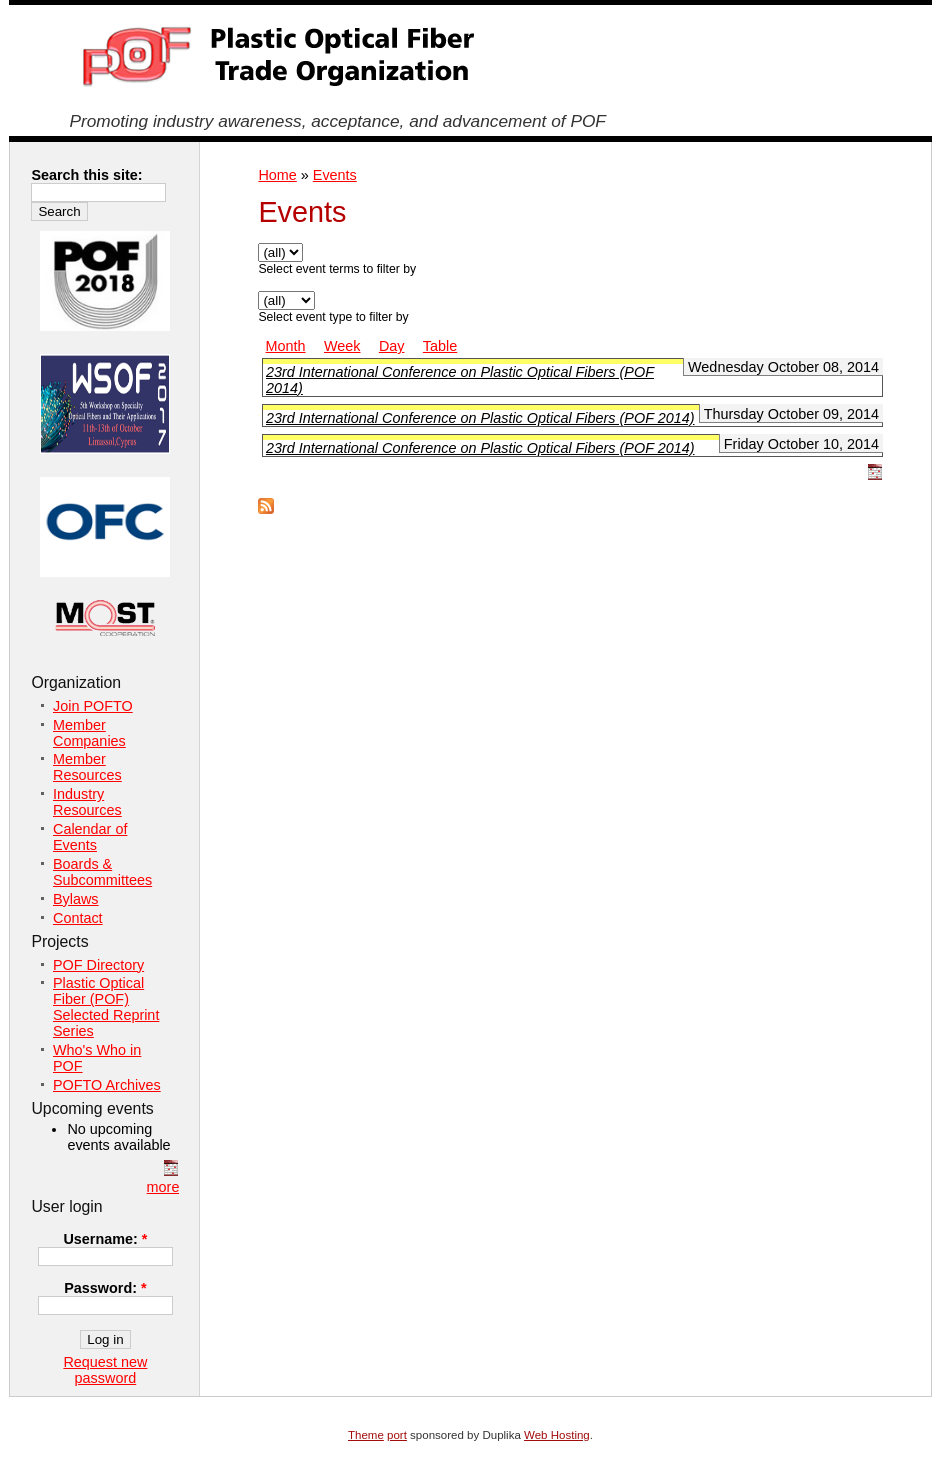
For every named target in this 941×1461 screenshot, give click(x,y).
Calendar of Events (90, 837)
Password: (105, 1288)
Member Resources (87, 767)
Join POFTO (93, 706)
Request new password (105, 1370)
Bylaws (76, 899)
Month (286, 346)
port (397, 1435)
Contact (78, 918)
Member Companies (89, 733)
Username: (105, 1239)
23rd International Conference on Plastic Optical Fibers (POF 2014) (480, 418)
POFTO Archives (107, 1085)
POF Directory (98, 965)
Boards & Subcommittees (102, 872)
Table (440, 346)
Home (277, 175)
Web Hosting (557, 1435)
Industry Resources (87, 802)
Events (335, 175)
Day (392, 346)
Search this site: (86, 175)
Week (342, 346)
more (163, 1187)
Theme (366, 1435)
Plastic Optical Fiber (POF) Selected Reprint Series (106, 1007)
